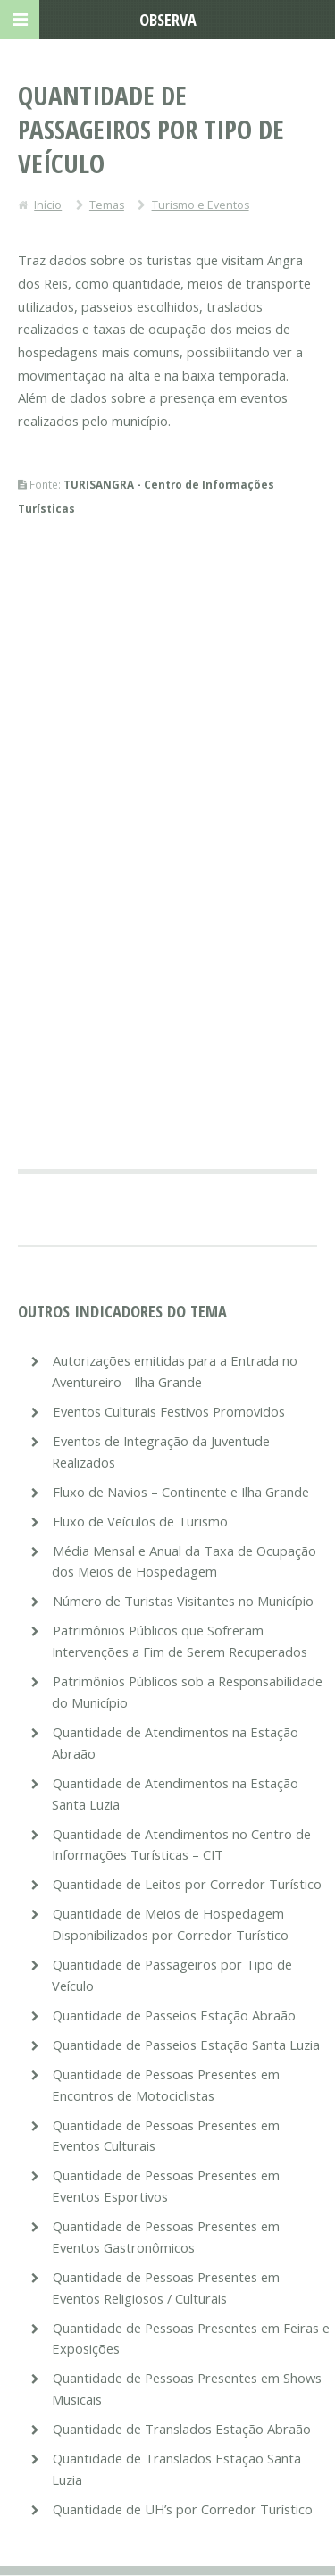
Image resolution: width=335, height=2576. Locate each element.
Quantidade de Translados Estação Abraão (182, 2429)
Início (48, 205)
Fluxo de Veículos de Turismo (140, 1521)
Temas (106, 205)
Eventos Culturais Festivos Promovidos (169, 1411)
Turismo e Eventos (200, 205)
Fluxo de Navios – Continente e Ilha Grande (181, 1492)
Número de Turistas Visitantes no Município (183, 1601)
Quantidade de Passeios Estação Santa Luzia (186, 2044)
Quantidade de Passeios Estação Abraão (174, 2015)
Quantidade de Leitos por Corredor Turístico (187, 1884)
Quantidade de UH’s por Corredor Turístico (183, 2509)
